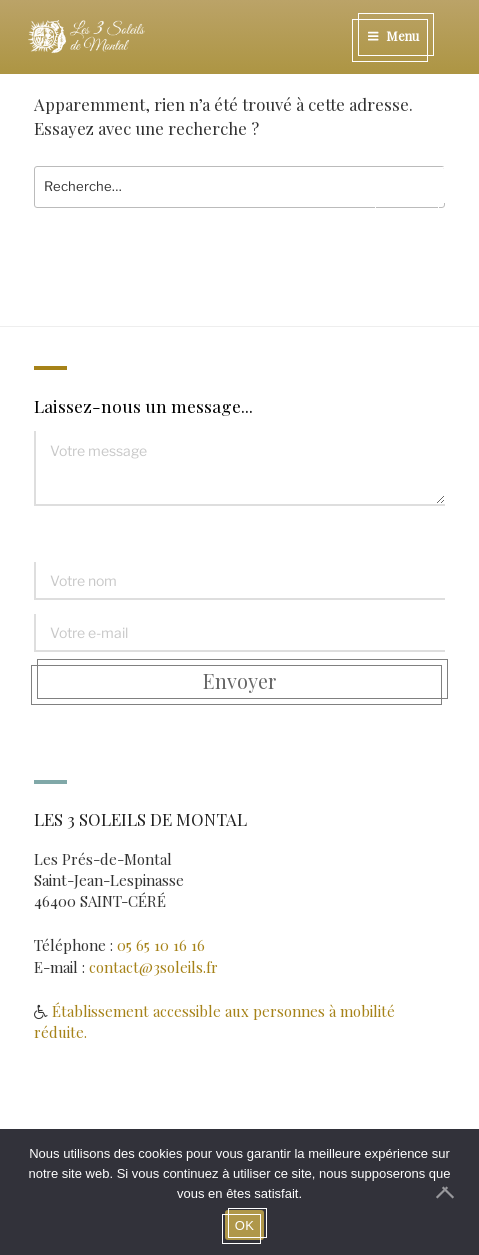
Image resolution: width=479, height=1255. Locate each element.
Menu (392, 36)
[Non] (454, 1192)
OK (244, 1225)
